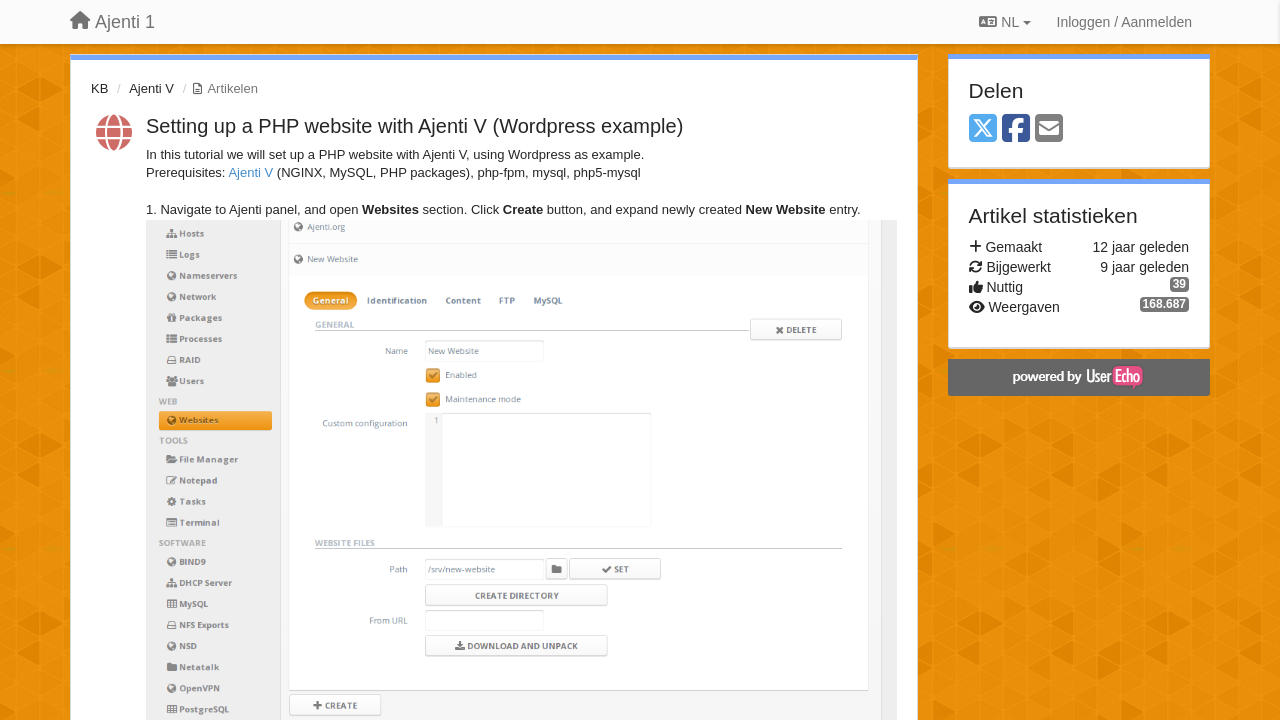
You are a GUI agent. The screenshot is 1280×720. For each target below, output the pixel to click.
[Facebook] (1016, 129)
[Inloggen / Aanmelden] (1124, 22)
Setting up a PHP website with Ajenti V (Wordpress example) (414, 126)
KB (99, 88)
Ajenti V (151, 88)
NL (1004, 22)
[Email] (1049, 129)
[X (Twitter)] (983, 129)
